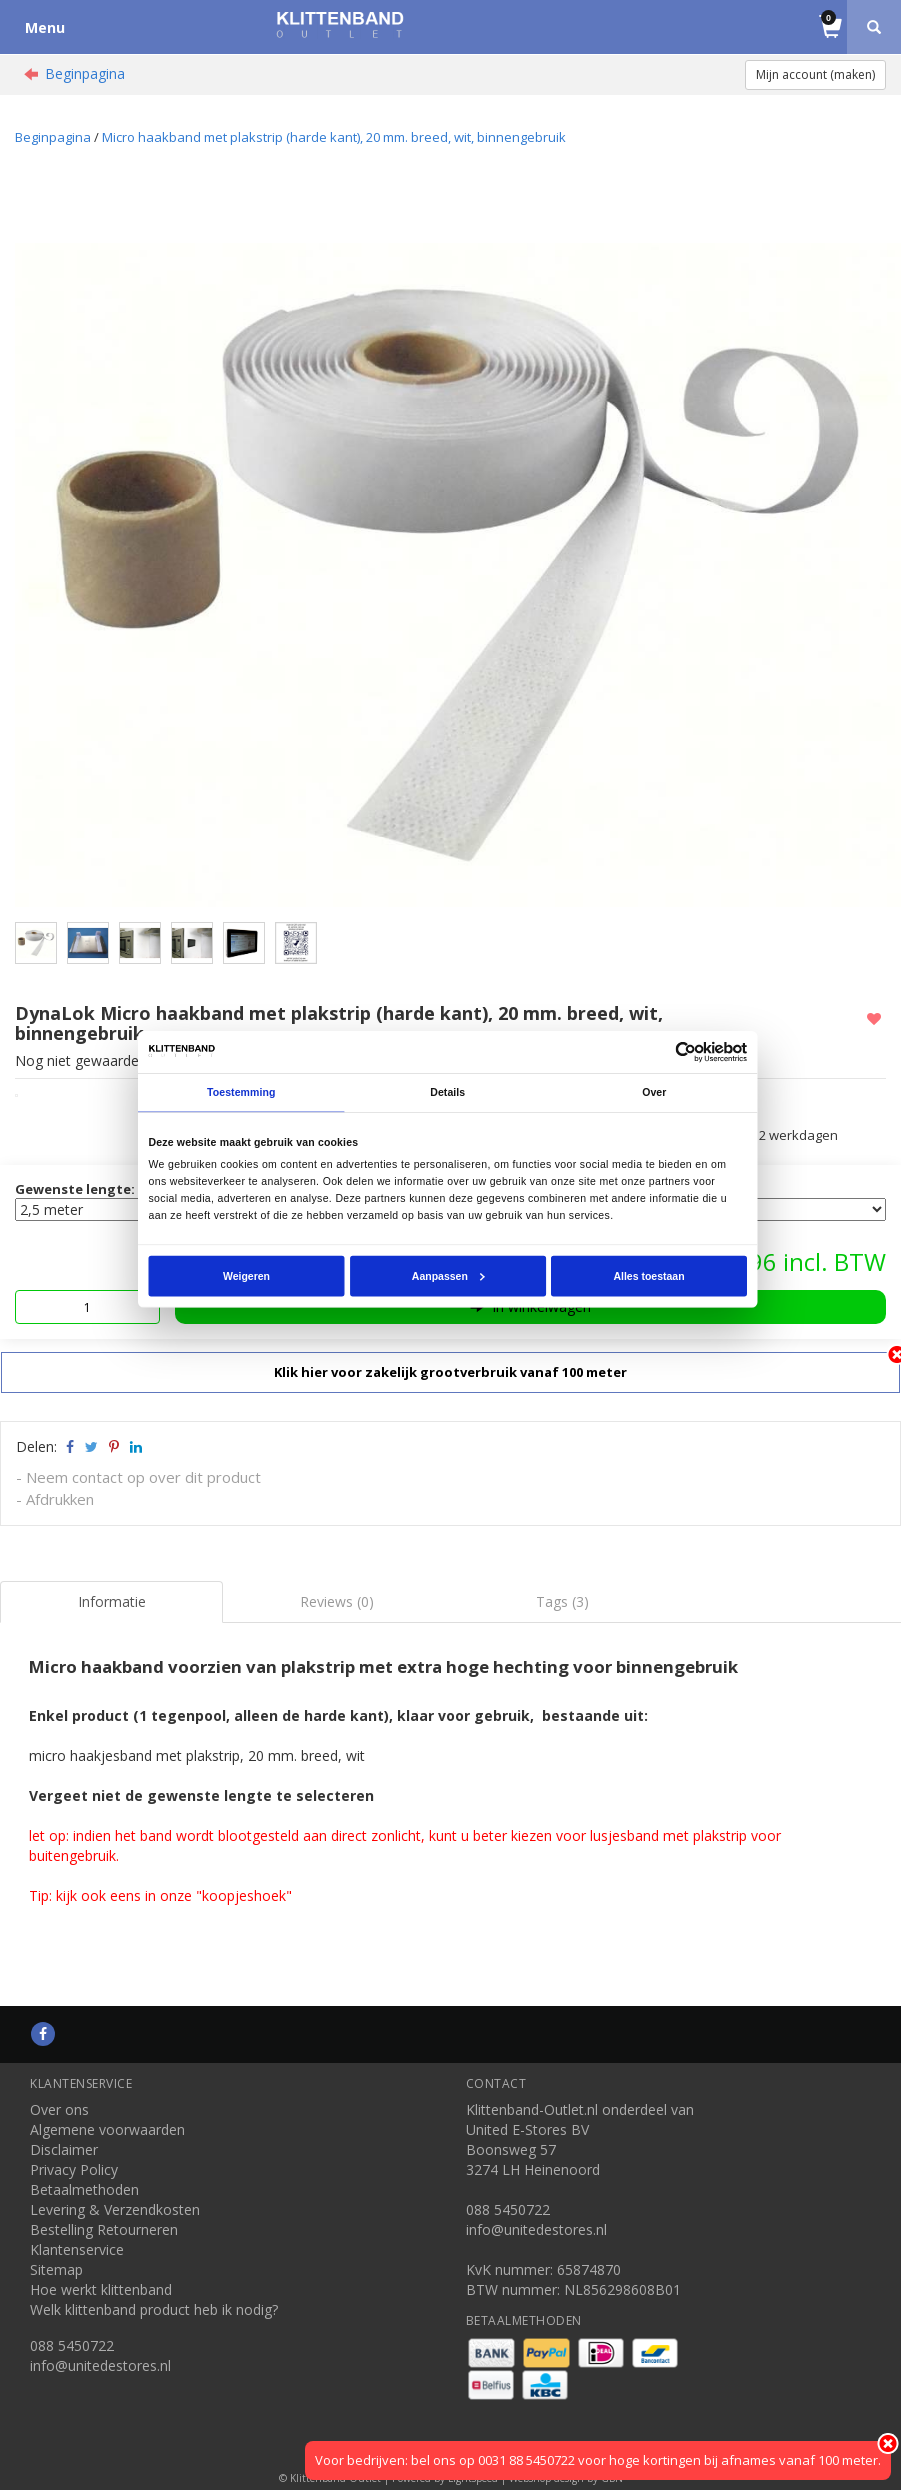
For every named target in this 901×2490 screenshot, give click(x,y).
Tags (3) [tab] (562, 1601)
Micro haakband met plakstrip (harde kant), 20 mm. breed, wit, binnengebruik (334, 137)
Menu (45, 27)
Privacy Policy (74, 2169)
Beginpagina (85, 73)
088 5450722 (72, 2345)
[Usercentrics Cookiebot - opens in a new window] (686, 1051)
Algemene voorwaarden (107, 2129)
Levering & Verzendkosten (115, 2209)
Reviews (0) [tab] (337, 1601)
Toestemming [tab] (241, 1092)
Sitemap (56, 2269)
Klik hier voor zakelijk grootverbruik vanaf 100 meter (450, 1372)
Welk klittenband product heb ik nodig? (154, 2309)
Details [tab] (448, 1092)
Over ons (59, 2109)
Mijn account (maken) (815, 74)
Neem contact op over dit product (143, 1477)
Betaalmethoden (84, 2189)
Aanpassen (448, 1275)
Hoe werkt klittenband (101, 2289)
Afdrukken (60, 1499)
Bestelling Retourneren (104, 2229)
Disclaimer (64, 2149)
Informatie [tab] (112, 1601)
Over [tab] (655, 1092)
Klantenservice (77, 2249)
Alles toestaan (649, 1275)
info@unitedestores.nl (100, 2365)
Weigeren (246, 1275)
